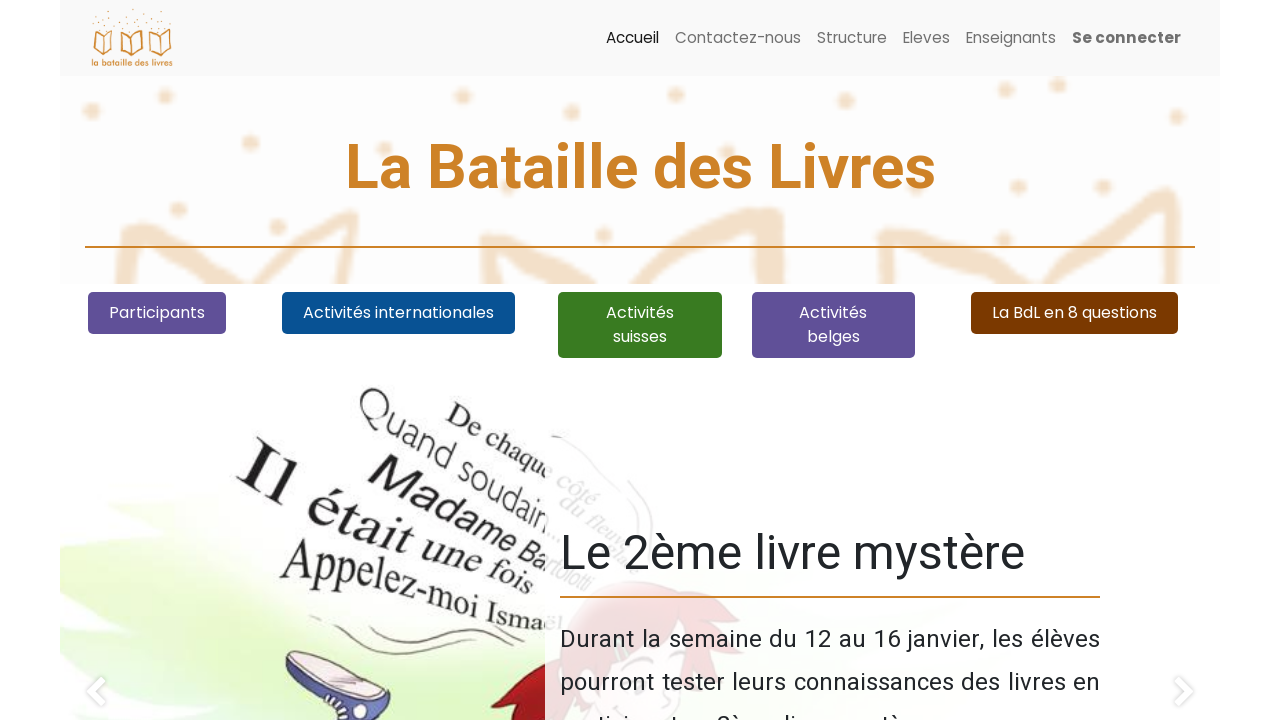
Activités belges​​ (833, 324)
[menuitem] (632, 38)
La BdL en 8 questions (1074, 312)
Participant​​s (157, 312)
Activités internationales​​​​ (398, 312)
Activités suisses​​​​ (640, 324)
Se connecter (1126, 37)
